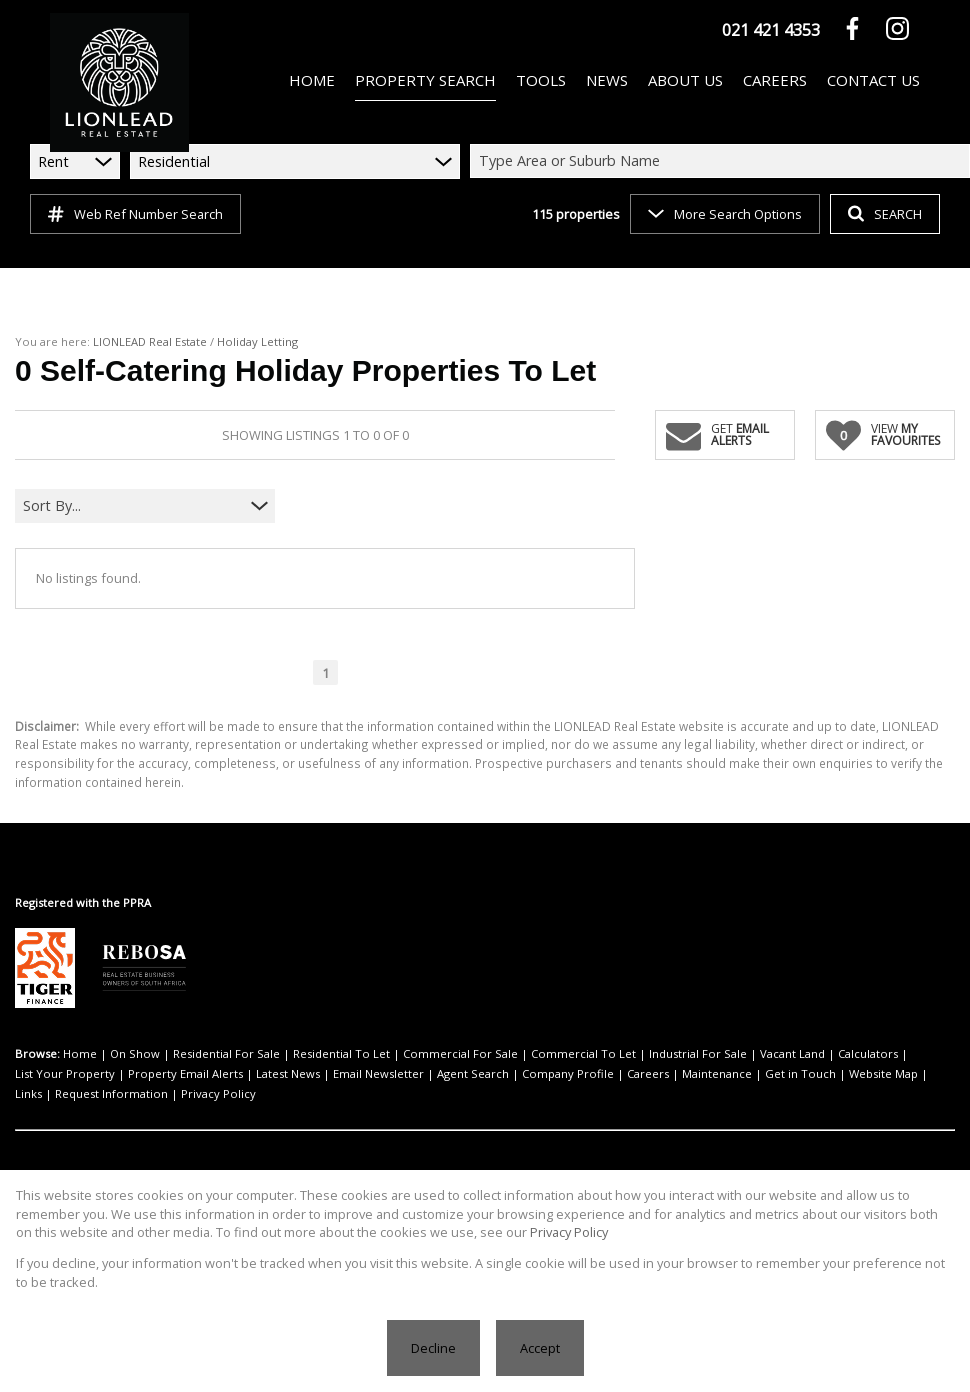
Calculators (868, 1053)
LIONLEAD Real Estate (150, 341)
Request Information (111, 1093)
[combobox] (723, 161)
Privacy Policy (218, 1093)
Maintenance (717, 1073)
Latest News (288, 1073)
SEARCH (885, 214)
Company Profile (568, 1073)
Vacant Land (792, 1053)
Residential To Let (341, 1053)
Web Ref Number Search (135, 214)
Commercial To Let (583, 1053)
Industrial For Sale (698, 1053)
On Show (135, 1053)
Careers (648, 1073)
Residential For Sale (226, 1053)
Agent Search (473, 1073)
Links (28, 1093)
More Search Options (725, 214)
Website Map (883, 1073)
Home (80, 1053)
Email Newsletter (378, 1073)
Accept (540, 1348)
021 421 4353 (771, 30)
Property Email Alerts (185, 1073)
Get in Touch (800, 1073)
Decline (433, 1348)
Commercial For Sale (460, 1053)
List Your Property (65, 1073)
